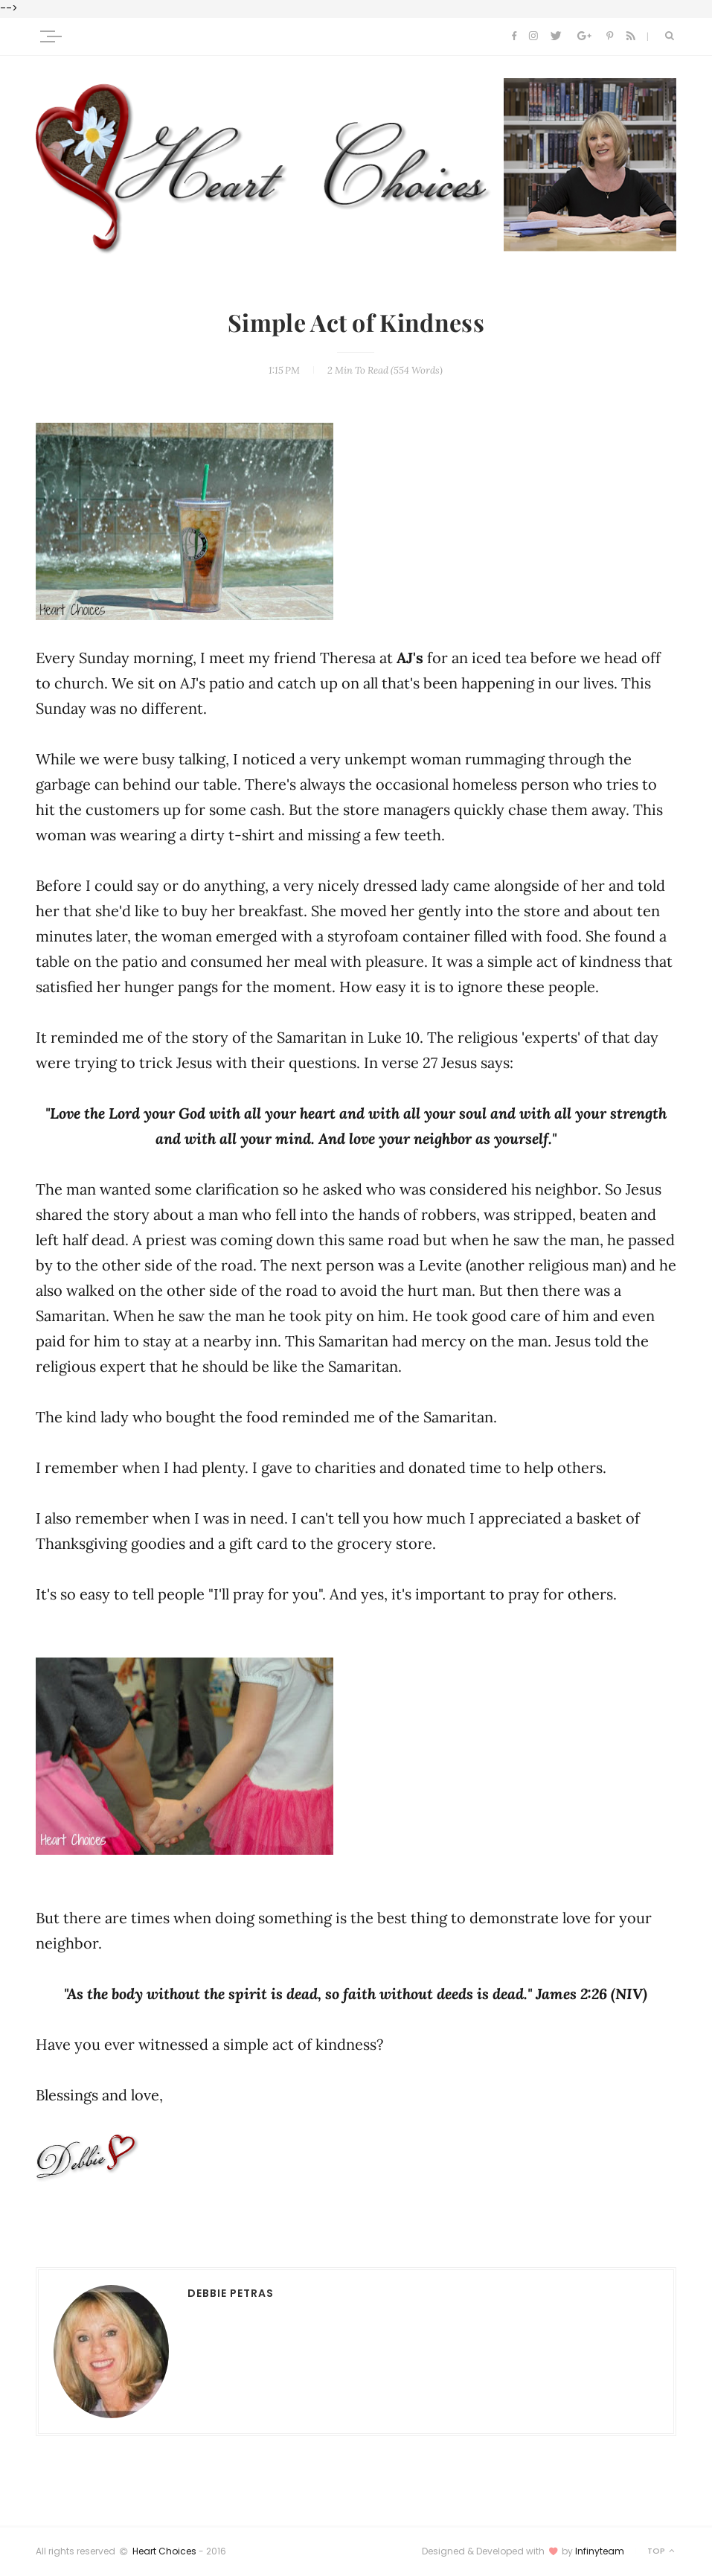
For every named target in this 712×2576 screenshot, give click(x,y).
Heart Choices (164, 2551)
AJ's (410, 658)
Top (661, 2551)
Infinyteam (599, 2551)
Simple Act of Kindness (356, 324)
